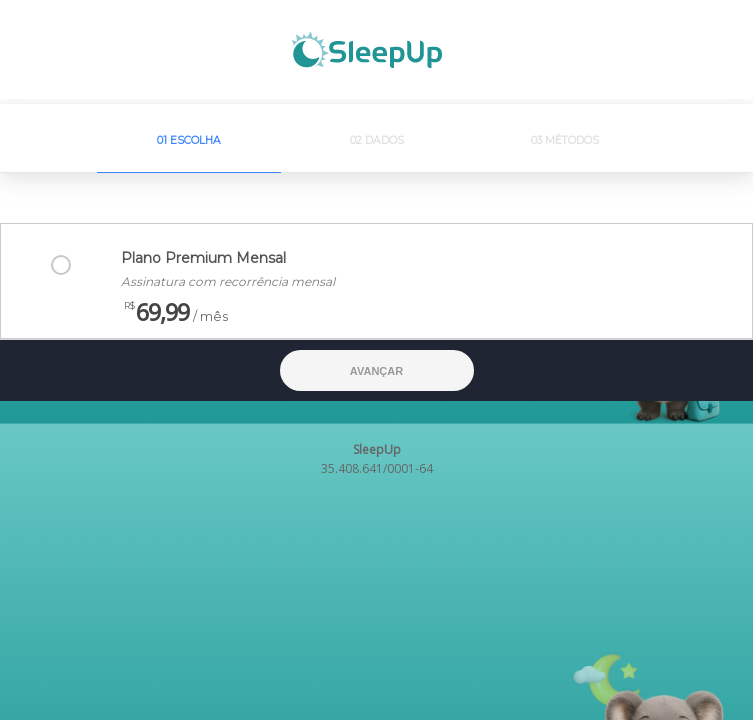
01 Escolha (189, 140)
